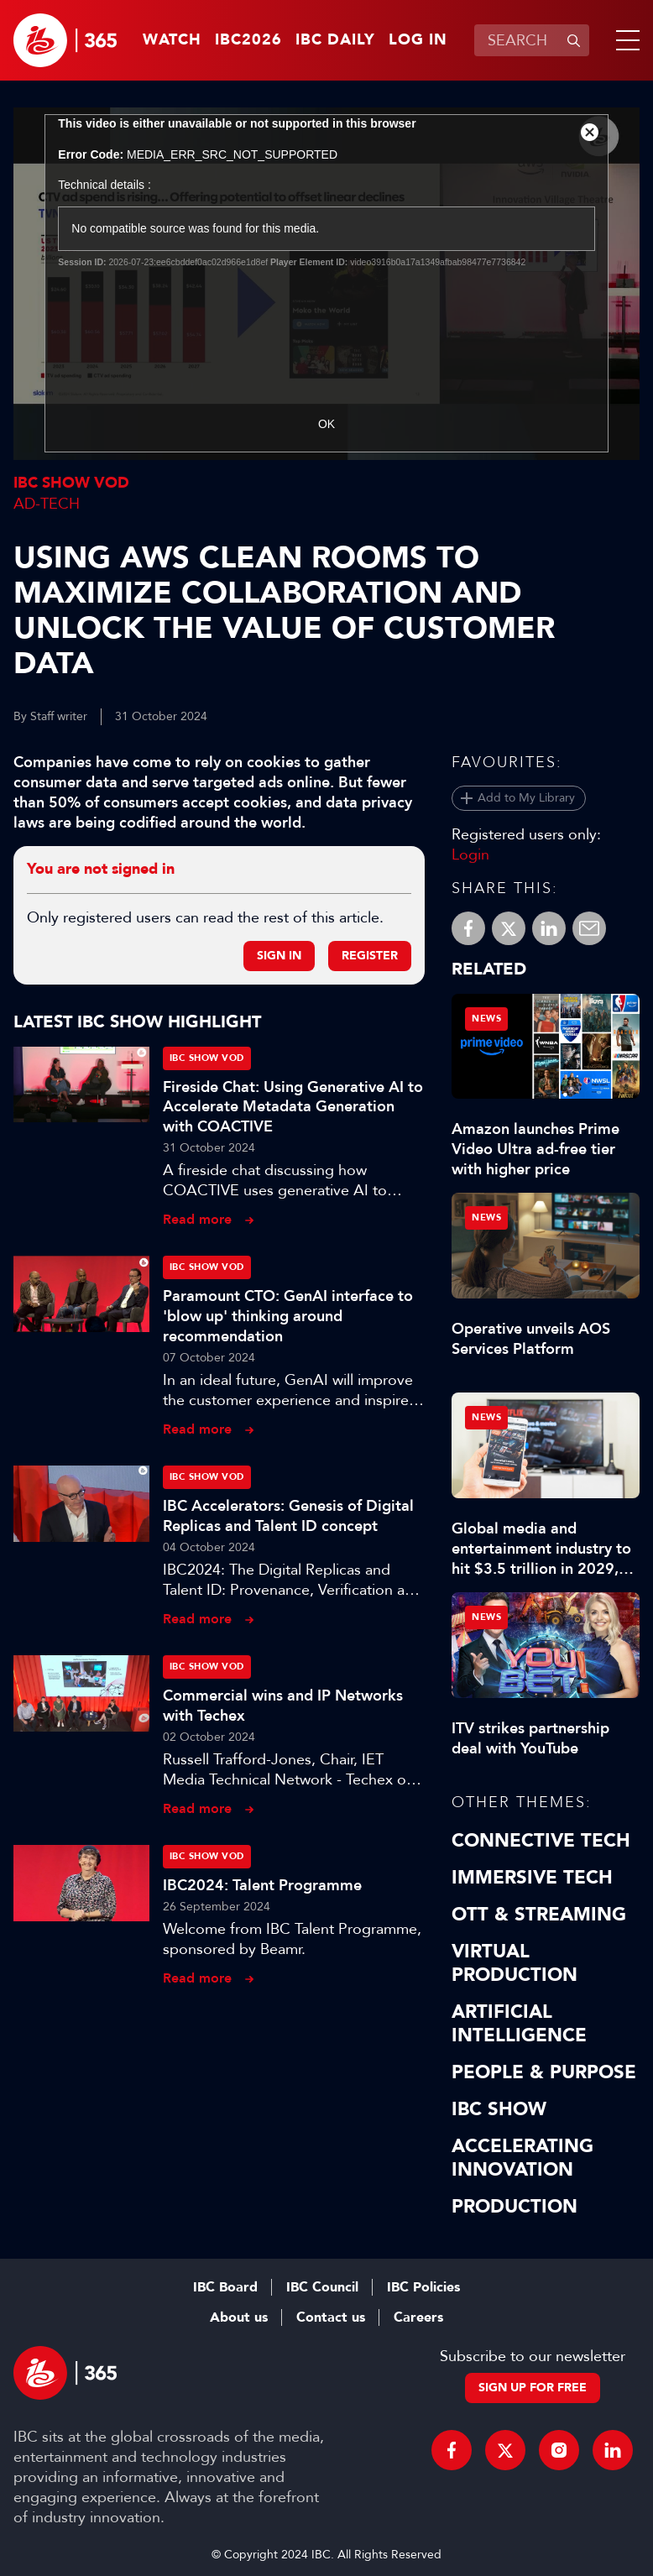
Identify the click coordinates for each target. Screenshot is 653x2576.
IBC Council (322, 2287)
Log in (418, 40)
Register (370, 956)
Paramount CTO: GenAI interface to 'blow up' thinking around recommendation (288, 1316)
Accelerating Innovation (522, 2158)
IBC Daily (335, 40)
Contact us (330, 2317)
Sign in (279, 956)
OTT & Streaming (539, 1914)
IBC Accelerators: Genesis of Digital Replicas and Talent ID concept (288, 1516)
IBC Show (499, 2109)
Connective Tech (541, 1840)
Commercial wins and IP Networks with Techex (283, 1705)
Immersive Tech (532, 1877)
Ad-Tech (46, 504)
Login (470, 854)
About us (239, 2317)
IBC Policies (423, 2287)
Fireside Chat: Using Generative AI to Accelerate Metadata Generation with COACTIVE (293, 1107)
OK (326, 424)
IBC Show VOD (71, 483)
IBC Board (225, 2287)
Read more (197, 1219)
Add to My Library (526, 798)
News (486, 1018)
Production (514, 2206)
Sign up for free (532, 2388)
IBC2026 (248, 40)
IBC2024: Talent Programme (262, 1885)
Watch (172, 40)
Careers (418, 2317)
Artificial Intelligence (519, 2023)
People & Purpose (544, 2072)
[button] (624, 40)
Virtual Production (514, 1963)
